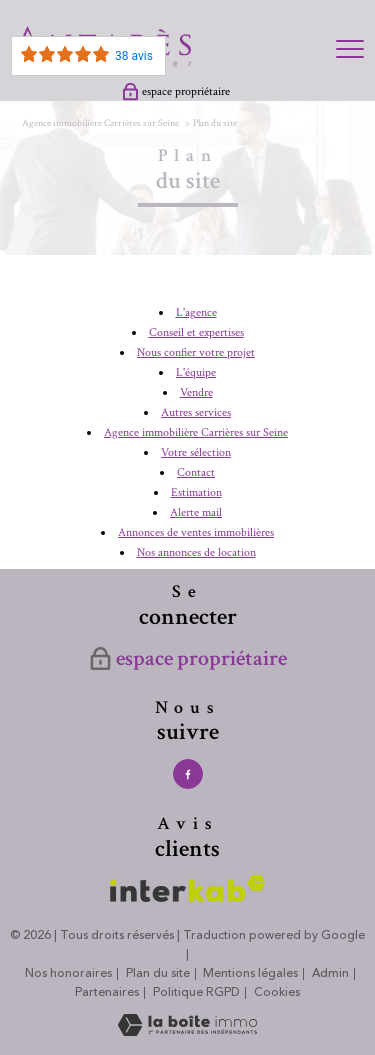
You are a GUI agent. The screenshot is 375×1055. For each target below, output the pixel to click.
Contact (196, 472)
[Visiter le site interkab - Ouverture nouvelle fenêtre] (187, 888)
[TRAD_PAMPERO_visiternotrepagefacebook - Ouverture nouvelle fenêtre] (188, 774)
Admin (330, 973)
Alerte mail (196, 512)
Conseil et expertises (196, 332)
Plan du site (158, 973)
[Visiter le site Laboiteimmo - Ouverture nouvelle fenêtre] (187, 1032)
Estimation (196, 492)
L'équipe (196, 372)
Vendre (196, 392)
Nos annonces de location (196, 552)
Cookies (277, 993)
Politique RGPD (196, 992)
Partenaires (107, 992)
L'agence (196, 312)
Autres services (196, 412)
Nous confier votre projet (196, 352)
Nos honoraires (68, 973)
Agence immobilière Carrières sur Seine (100, 123)
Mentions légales (250, 973)
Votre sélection (196, 452)
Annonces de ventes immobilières (196, 532)
